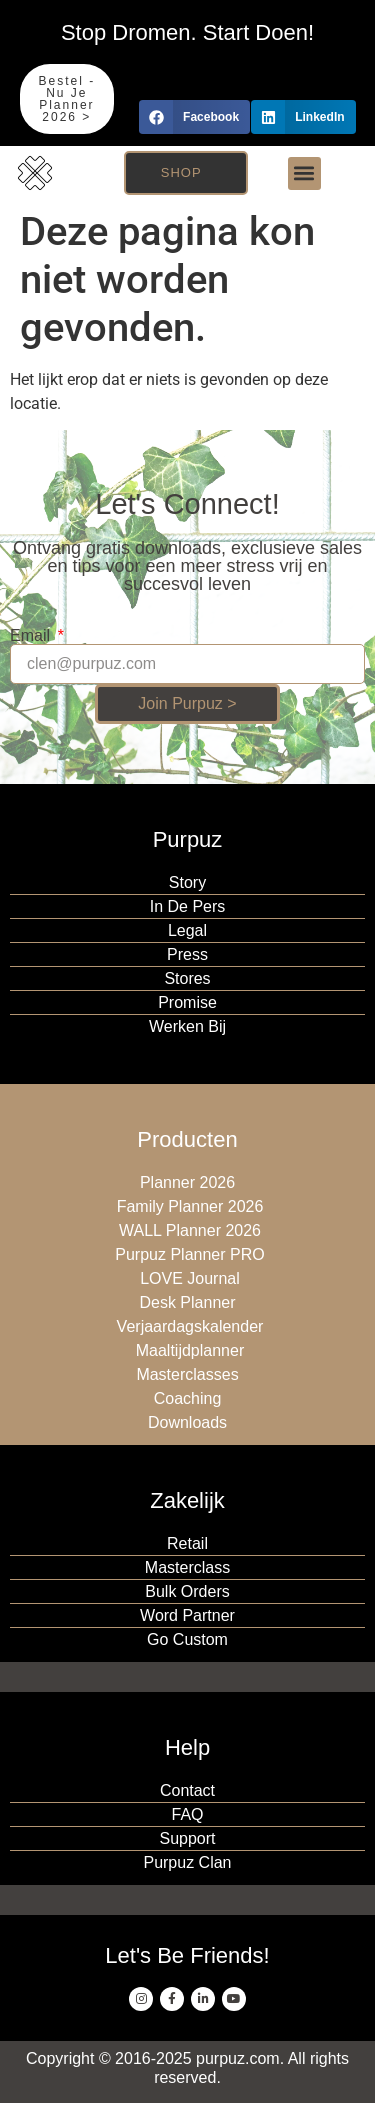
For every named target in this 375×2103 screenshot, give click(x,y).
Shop (181, 172)
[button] (194, 117)
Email (32, 636)
